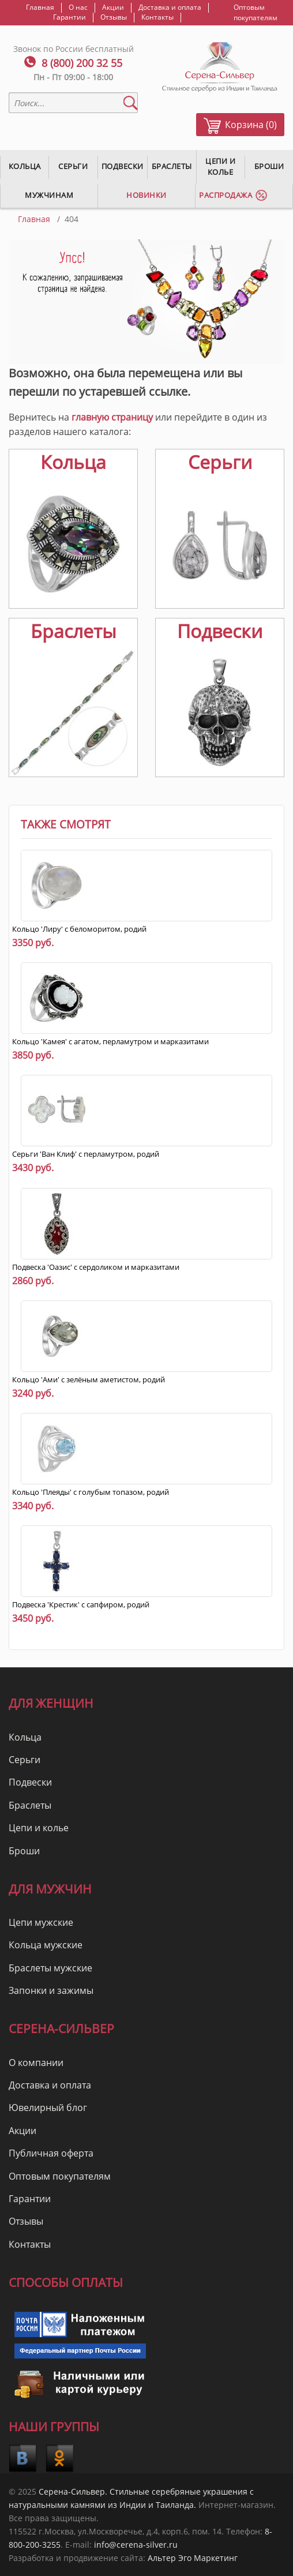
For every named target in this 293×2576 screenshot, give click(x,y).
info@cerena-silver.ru (136, 2544)
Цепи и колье (220, 166)
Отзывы (113, 17)
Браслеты (172, 166)
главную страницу (112, 417)
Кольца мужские (45, 1944)
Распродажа (225, 195)
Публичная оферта (51, 2153)
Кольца (25, 166)
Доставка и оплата (169, 7)
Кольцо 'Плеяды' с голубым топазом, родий (90, 1492)
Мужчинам (49, 195)
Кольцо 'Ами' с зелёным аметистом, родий (88, 1379)
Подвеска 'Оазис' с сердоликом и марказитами (95, 1267)
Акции (113, 7)
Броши (24, 1850)
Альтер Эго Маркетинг (193, 2557)
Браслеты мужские (50, 1968)
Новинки (146, 195)
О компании (36, 2062)
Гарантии (69, 17)
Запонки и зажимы (51, 1990)
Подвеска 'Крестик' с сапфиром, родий (80, 1604)
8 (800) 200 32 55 (82, 63)
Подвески (123, 166)
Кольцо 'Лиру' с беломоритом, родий (79, 928)
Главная (40, 7)
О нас (78, 7)
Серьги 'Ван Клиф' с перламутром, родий (85, 1153)
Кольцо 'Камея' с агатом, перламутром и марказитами (110, 1041)
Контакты (157, 17)
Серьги (73, 166)
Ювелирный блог (48, 2107)
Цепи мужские (41, 1922)
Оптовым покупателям (255, 12)
